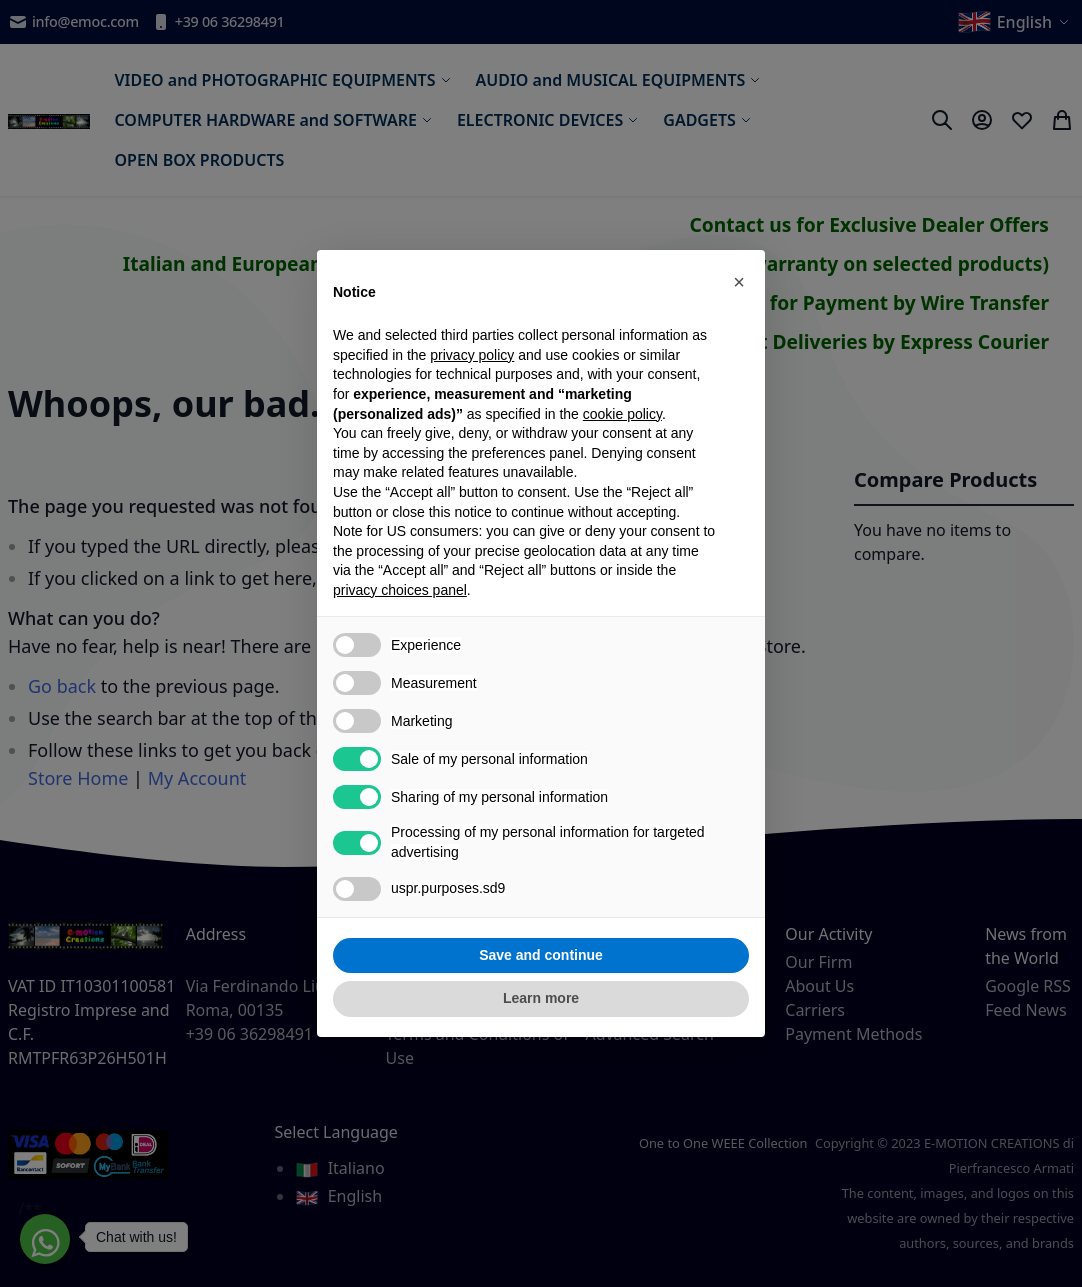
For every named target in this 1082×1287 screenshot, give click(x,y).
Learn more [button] (541, 998)
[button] (739, 282)
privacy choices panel (400, 590)
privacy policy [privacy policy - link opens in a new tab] (472, 355)
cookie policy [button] (622, 414)
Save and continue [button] (541, 955)
